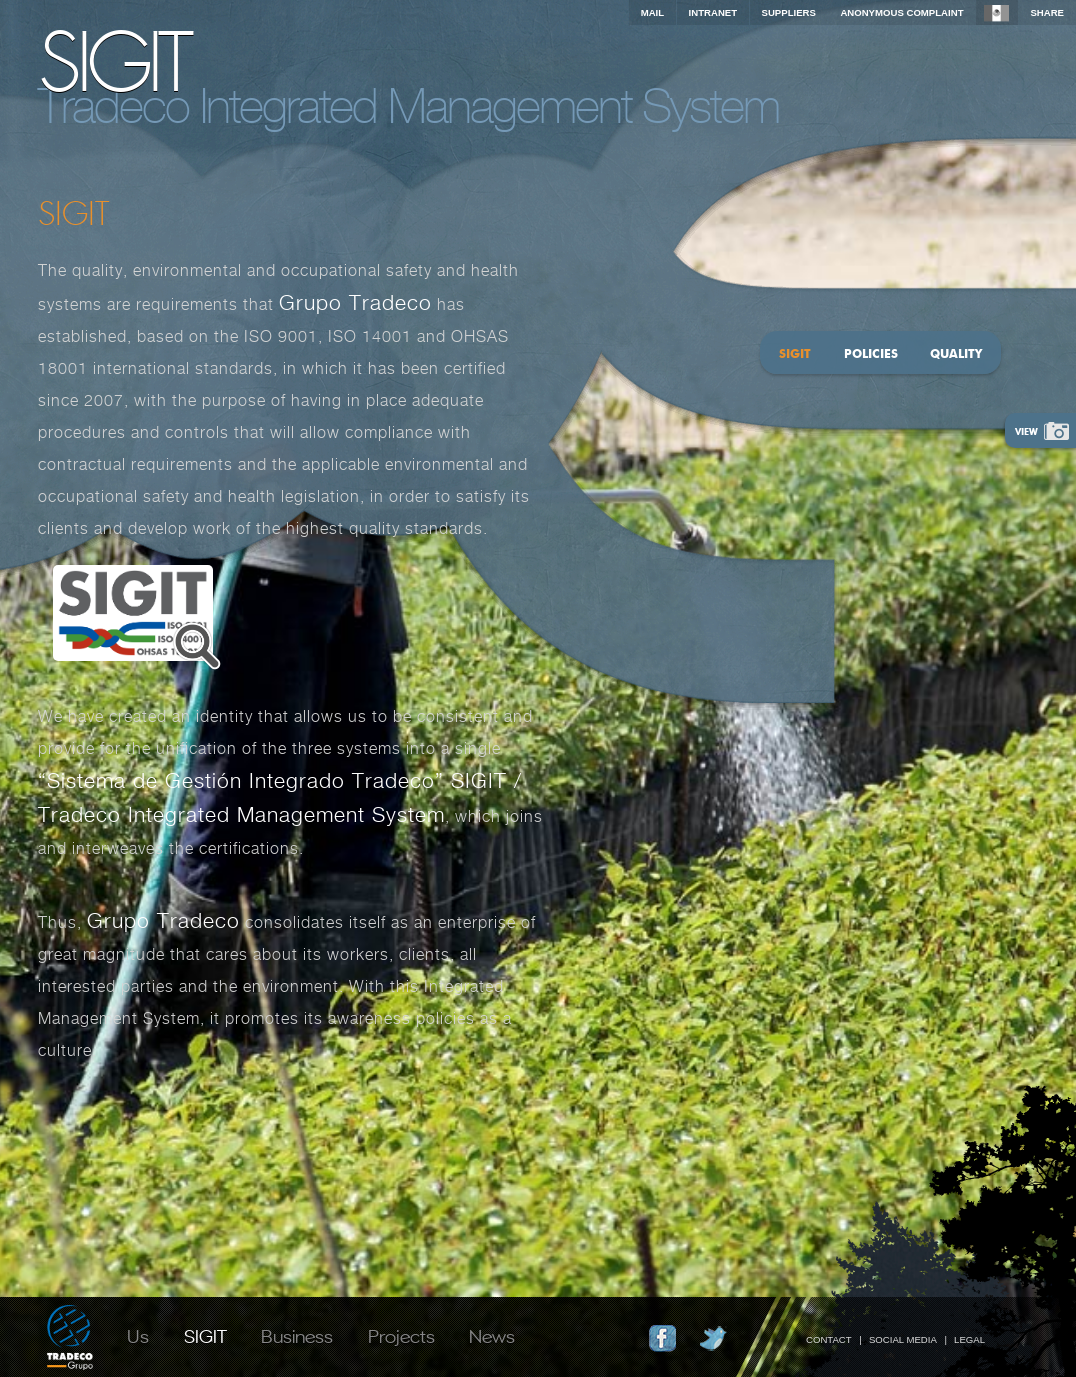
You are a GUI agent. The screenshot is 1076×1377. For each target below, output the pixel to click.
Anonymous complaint (901, 12)
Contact (829, 1339)
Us (138, 1334)
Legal (969, 1339)
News (492, 1334)
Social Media (903, 1339)
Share (1047, 12)
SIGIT (205, 1334)
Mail (652, 12)
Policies (871, 353)
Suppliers (789, 12)
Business (297, 1334)
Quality (956, 353)
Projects (401, 1334)
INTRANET (713, 12)
